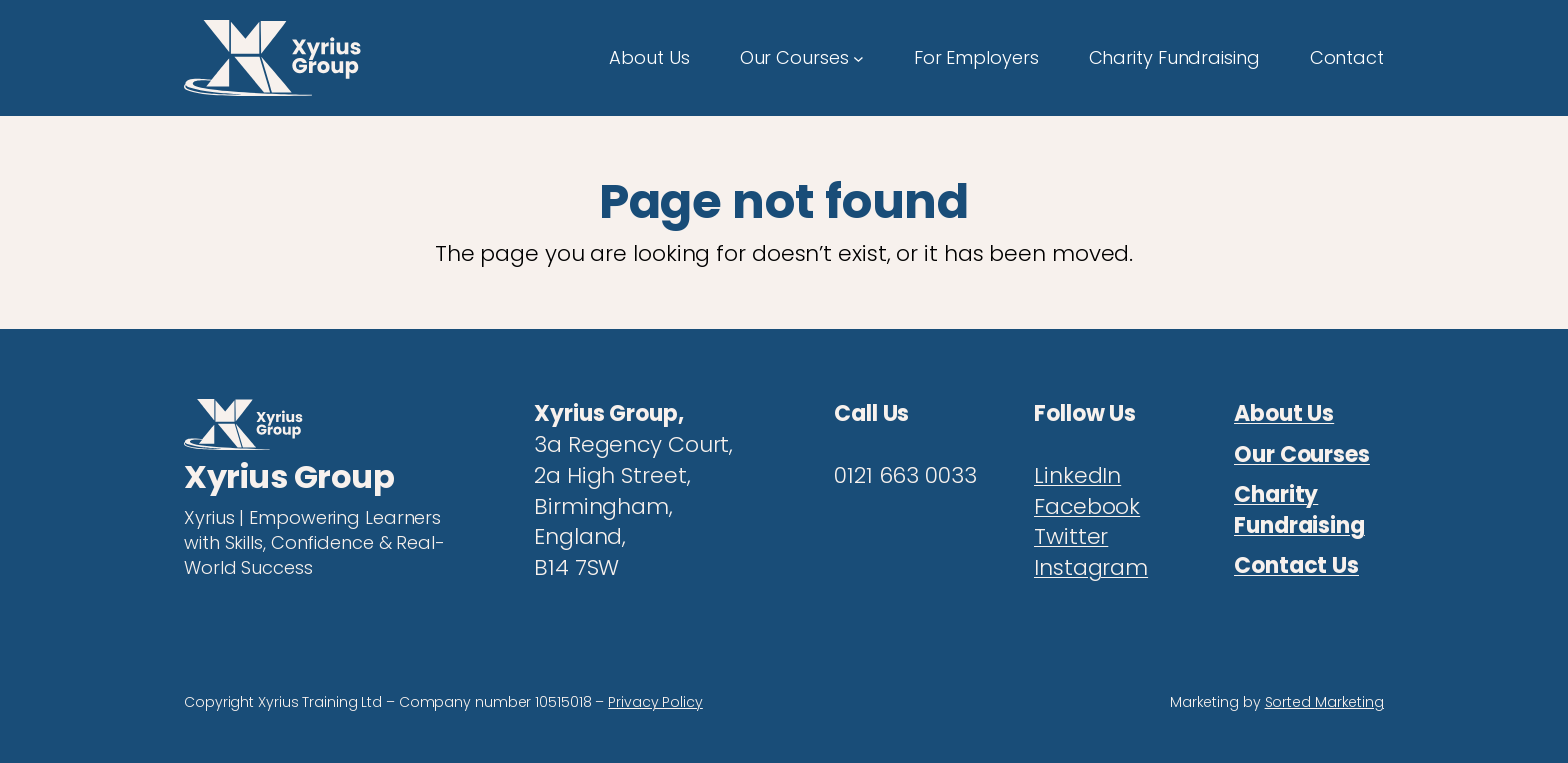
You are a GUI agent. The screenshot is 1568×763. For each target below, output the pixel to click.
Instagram (1091, 567)
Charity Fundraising (1299, 510)
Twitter (1071, 536)
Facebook (1087, 506)
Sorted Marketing (1324, 702)
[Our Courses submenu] (858, 57)
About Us (1284, 413)
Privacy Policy (655, 702)
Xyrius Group (289, 476)
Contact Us (1296, 565)
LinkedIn (1077, 475)
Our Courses (1302, 454)
